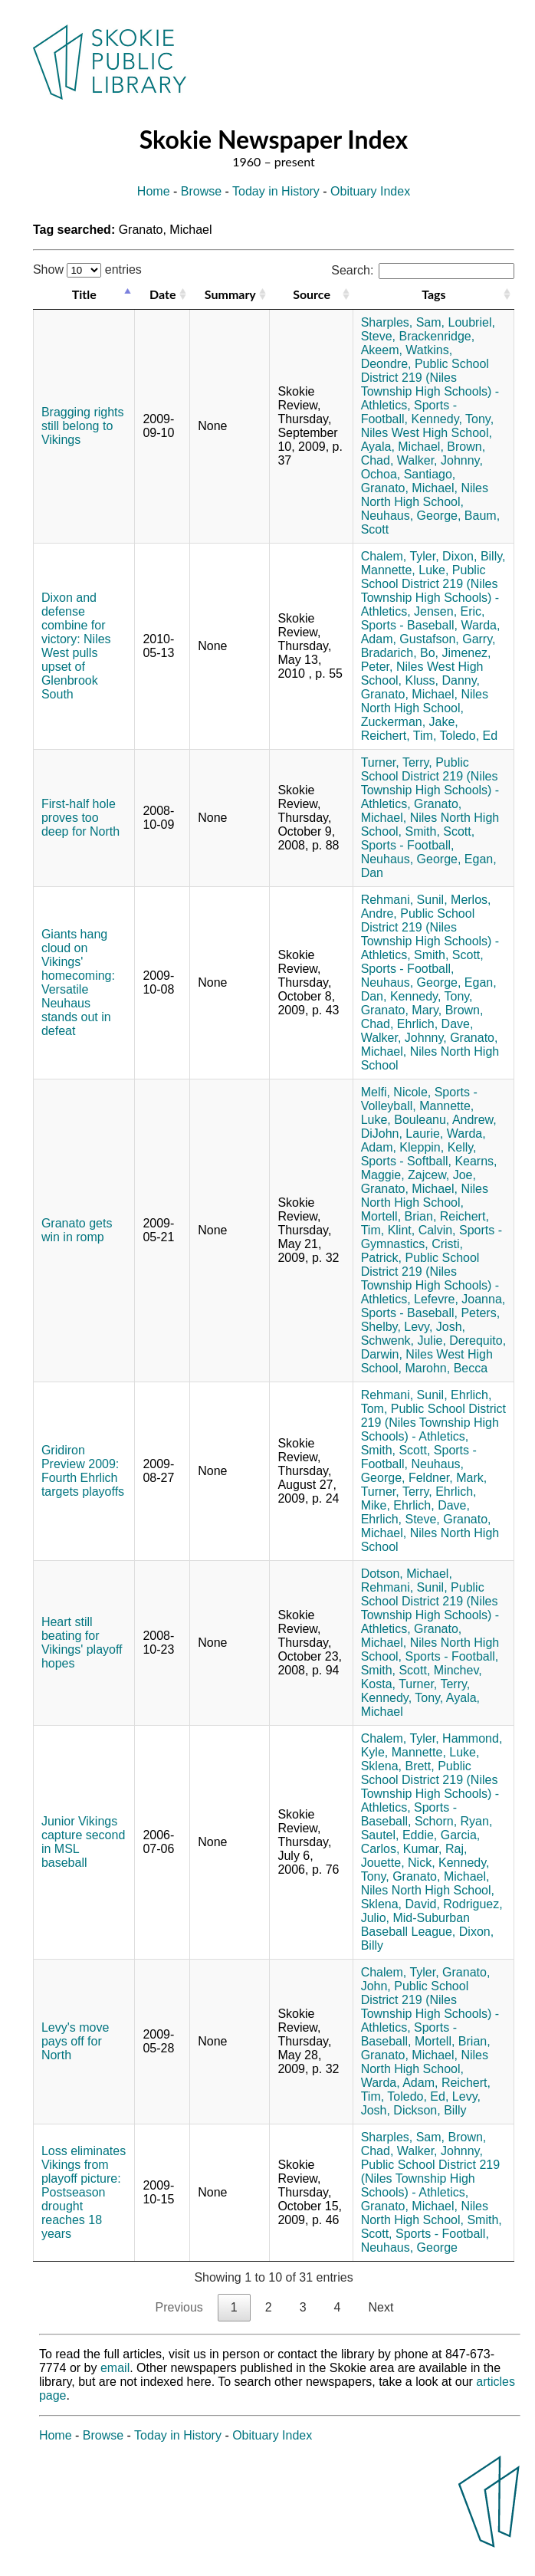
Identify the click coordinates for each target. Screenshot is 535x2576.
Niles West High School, (426, 432)
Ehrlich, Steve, (400, 1519)
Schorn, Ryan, (453, 1821)
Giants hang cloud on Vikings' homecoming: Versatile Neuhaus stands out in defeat (78, 982)
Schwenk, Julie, (403, 1340)
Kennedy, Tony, (452, 419)
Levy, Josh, (434, 1326)
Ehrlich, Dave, (435, 1023)
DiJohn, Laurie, (402, 1133)
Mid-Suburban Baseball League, (415, 1924)
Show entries (87, 269)
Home (153, 191)
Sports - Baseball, (409, 625)
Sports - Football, (408, 845)
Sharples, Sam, (403, 322)
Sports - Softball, (406, 1161)
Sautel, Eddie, (399, 1835)
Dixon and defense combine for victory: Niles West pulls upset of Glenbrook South (76, 646)
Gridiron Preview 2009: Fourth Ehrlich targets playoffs (82, 1471)
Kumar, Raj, (435, 1848)
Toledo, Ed (469, 735)
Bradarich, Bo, (399, 652)
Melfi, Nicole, (396, 1092)
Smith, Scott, (439, 831)
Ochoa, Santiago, (408, 474)
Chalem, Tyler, (400, 556)
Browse (201, 191)
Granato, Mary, (401, 1010)
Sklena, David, (400, 1904)
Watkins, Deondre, (406, 356)
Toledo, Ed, (417, 2096)
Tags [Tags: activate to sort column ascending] (433, 294)
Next (380, 2307)
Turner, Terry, (396, 762)
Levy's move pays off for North (75, 2041)
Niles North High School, (424, 494)
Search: (422, 270)
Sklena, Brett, (398, 1766)
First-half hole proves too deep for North (80, 817)
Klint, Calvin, (422, 1230)
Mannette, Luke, (405, 570)
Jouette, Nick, (398, 1862)
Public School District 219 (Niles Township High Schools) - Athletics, (430, 384)
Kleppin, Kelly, (437, 1147)
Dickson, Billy (429, 2110)
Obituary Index (370, 191)
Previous (179, 2307)
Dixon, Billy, (473, 556)
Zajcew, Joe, (442, 1174)
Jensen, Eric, (449, 611)
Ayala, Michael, (402, 446)
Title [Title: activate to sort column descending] (84, 294)
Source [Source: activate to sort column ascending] (311, 294)
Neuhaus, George (409, 2247)
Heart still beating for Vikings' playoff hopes (82, 1642)
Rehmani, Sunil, (404, 899)
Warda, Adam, (399, 2082)
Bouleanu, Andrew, (445, 1119)
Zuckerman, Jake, (409, 721)
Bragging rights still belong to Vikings (82, 426)
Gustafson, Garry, (447, 639)
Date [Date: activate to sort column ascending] (162, 294)
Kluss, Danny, (442, 680)
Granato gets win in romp (77, 1230)
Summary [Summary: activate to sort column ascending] (230, 294)
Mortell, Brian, (399, 1216)
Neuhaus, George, (411, 515)
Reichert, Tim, (399, 735)
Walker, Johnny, (440, 460)
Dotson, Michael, (406, 1573)
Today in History (276, 191)
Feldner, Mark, (448, 1477)
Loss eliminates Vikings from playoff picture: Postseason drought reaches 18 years (83, 2192)
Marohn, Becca (446, 1368)
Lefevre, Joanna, (459, 1299)
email (115, 2367)
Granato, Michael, (409, 488)
